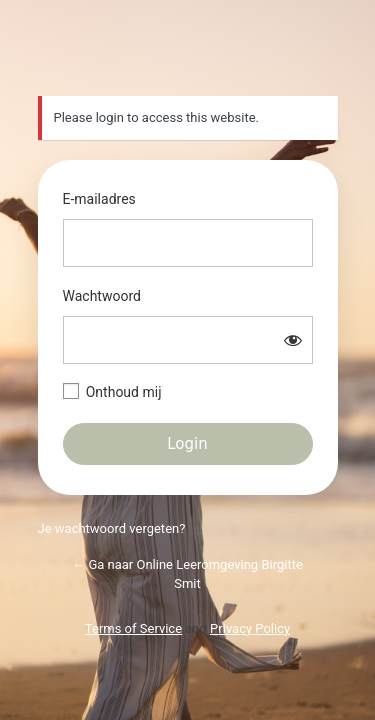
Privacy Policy (250, 628)
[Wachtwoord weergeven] (293, 340)
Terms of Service (133, 628)
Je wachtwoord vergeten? (112, 528)
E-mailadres (99, 199)
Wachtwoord (102, 296)
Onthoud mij (124, 392)
